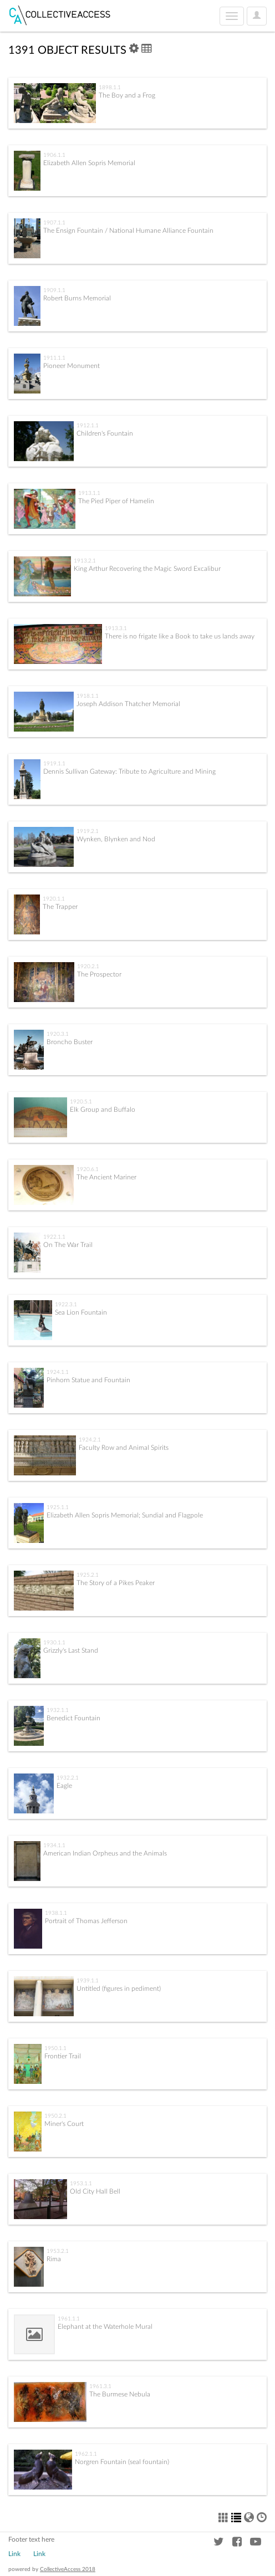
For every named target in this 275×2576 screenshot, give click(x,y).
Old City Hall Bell (95, 2191)
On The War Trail (68, 1244)
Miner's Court (64, 2123)
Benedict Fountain (73, 1718)
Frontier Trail (62, 2056)
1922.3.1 (66, 1304)
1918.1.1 (88, 696)
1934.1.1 (54, 1845)
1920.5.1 (81, 1102)
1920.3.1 (58, 1034)
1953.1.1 (81, 2183)
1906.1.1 (54, 155)
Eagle (64, 1785)
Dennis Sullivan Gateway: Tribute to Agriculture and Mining (129, 771)
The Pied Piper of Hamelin (116, 501)
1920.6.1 (88, 1169)
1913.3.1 (116, 628)
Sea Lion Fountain (81, 1312)
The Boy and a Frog (127, 95)
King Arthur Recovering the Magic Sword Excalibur (147, 568)
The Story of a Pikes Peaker (116, 1583)
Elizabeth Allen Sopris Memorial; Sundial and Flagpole (125, 1515)
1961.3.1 (100, 2386)
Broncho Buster (70, 1042)
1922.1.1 (54, 1237)
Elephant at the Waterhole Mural (105, 2326)
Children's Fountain (105, 433)
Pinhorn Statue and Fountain (88, 1380)
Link (14, 2554)
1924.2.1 (90, 1440)
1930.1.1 (54, 1642)
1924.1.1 (58, 1372)
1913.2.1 (85, 561)
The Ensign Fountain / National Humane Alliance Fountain (128, 230)
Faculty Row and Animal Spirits (124, 1447)
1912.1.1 (88, 425)
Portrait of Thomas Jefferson (86, 1921)
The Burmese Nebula (119, 2394)
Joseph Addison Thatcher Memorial (128, 704)
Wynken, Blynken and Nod (116, 839)
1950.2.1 (55, 2116)
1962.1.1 (86, 2454)
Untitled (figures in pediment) (119, 1988)
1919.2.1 (88, 831)
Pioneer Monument (71, 365)
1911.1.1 (54, 358)
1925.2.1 (88, 1575)
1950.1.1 (55, 2048)
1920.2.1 (88, 966)
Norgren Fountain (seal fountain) (122, 2462)
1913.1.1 (89, 493)
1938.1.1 (56, 1913)
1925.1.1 (58, 1507)
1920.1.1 (54, 899)
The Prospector (99, 974)
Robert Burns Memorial (77, 298)
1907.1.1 (54, 223)
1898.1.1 (110, 87)
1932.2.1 (68, 1778)
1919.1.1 (54, 763)
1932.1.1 (58, 1710)
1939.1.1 (88, 1981)
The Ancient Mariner (106, 1177)
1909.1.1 (54, 290)
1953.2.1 (58, 2251)
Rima (54, 2259)
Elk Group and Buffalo (102, 1109)
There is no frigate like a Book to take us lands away (179, 636)
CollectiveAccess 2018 (67, 2569)
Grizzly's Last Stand (70, 1650)
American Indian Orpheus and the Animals (105, 1853)
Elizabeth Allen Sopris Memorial (89, 163)
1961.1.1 (69, 2319)
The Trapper (60, 906)
